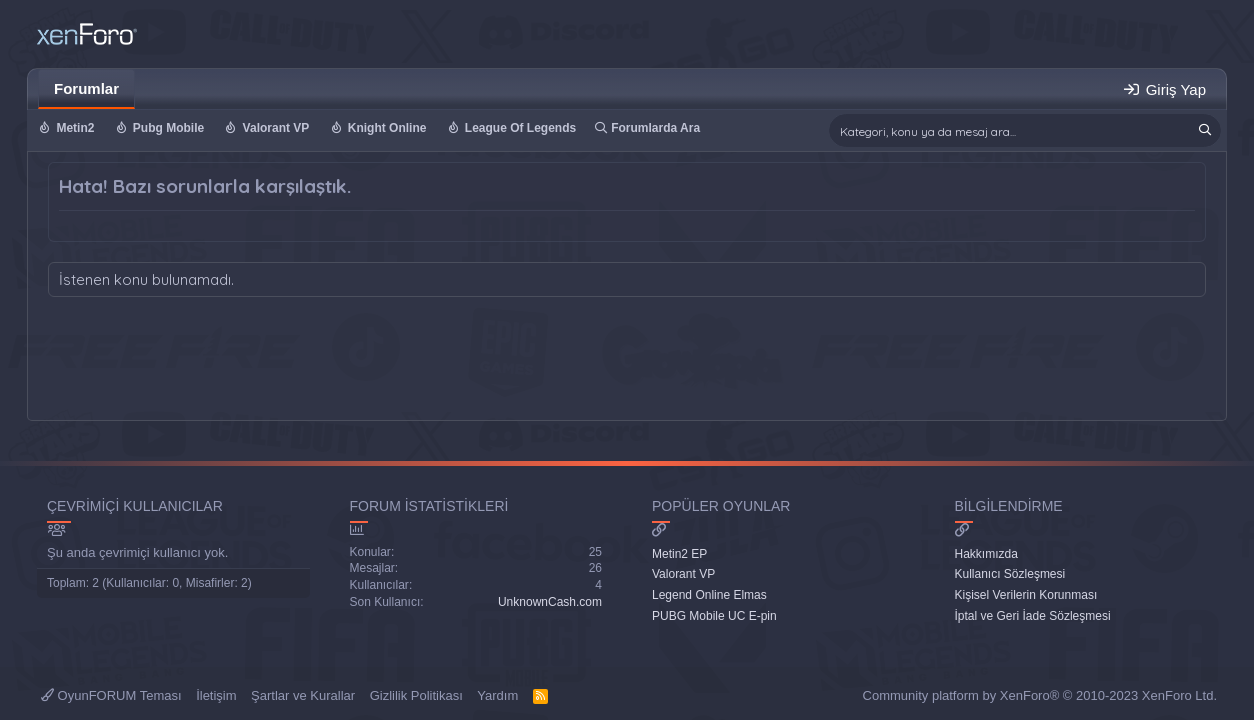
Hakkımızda (986, 554)
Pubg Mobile (168, 128)
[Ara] (1025, 130)
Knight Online (387, 128)
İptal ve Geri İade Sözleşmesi (1033, 616)
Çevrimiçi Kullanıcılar (135, 506)
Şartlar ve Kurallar (303, 695)
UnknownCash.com (550, 602)
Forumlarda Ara (655, 128)
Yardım (497, 695)
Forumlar (86, 88)
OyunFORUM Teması (111, 695)
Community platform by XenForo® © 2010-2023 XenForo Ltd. (1040, 695)
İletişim (216, 695)
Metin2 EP (679, 554)
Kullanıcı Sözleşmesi (1010, 574)
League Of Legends (520, 128)
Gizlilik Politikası (416, 695)
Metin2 (75, 128)
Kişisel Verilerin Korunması (1026, 595)
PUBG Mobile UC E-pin (714, 616)
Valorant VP (276, 128)
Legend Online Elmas (709, 595)
